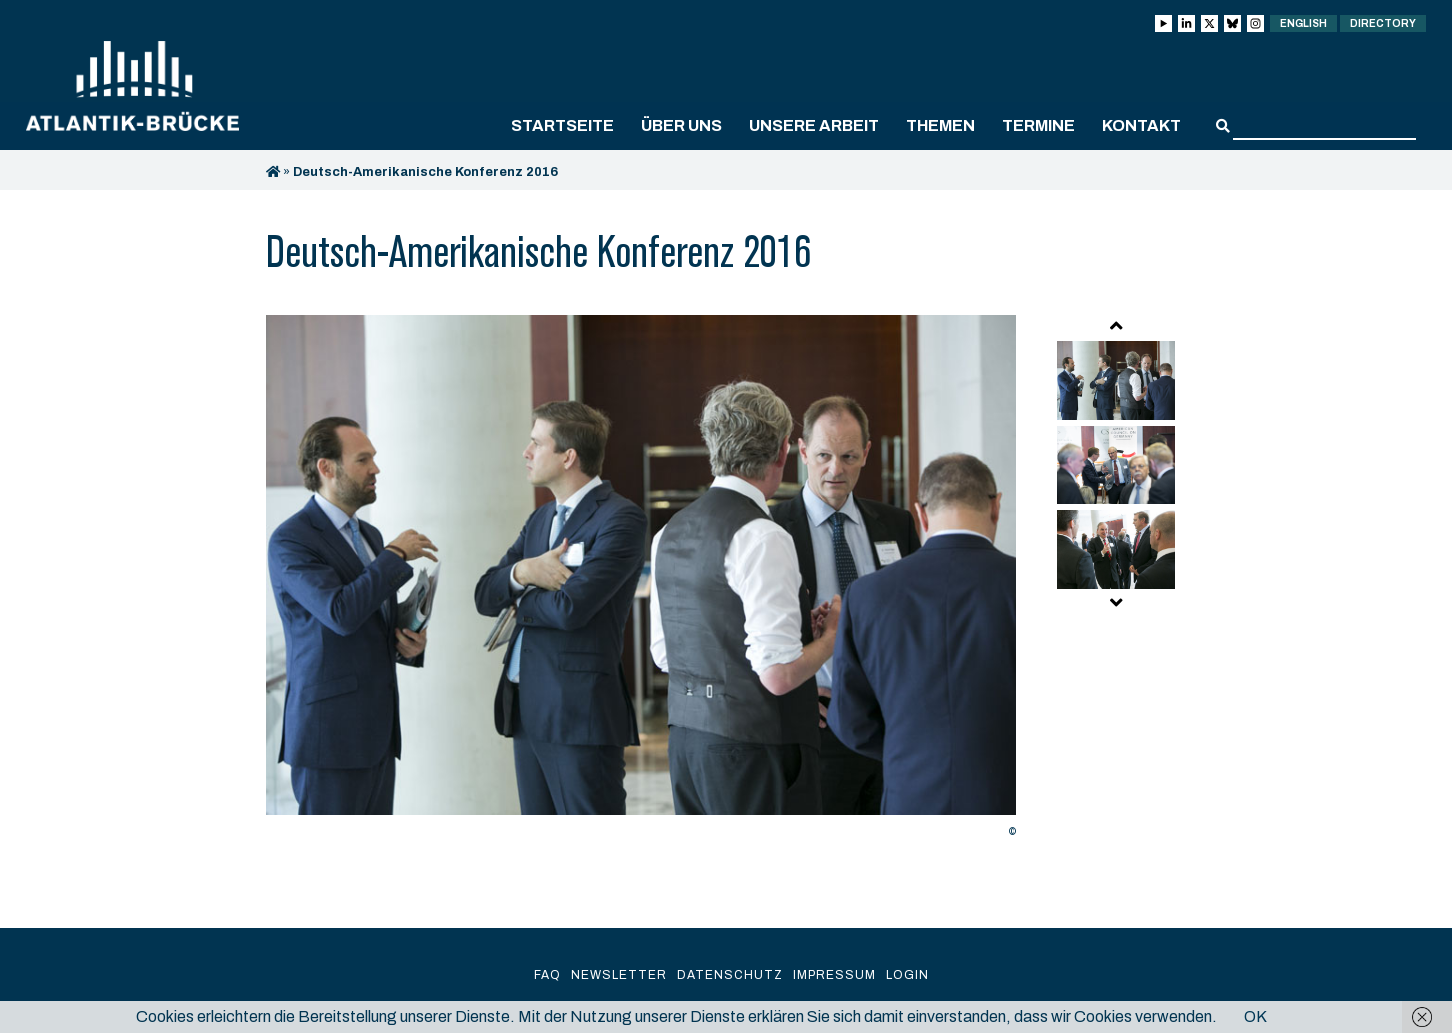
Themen (940, 125)
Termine (1038, 125)
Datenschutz (730, 975)
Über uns (681, 125)
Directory (1383, 23)
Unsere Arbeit (814, 125)
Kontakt (1141, 125)
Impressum (834, 975)
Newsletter (619, 975)
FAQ (547, 975)
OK (1255, 1016)
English (1303, 23)
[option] (641, 581)
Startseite (562, 125)
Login (907, 975)
